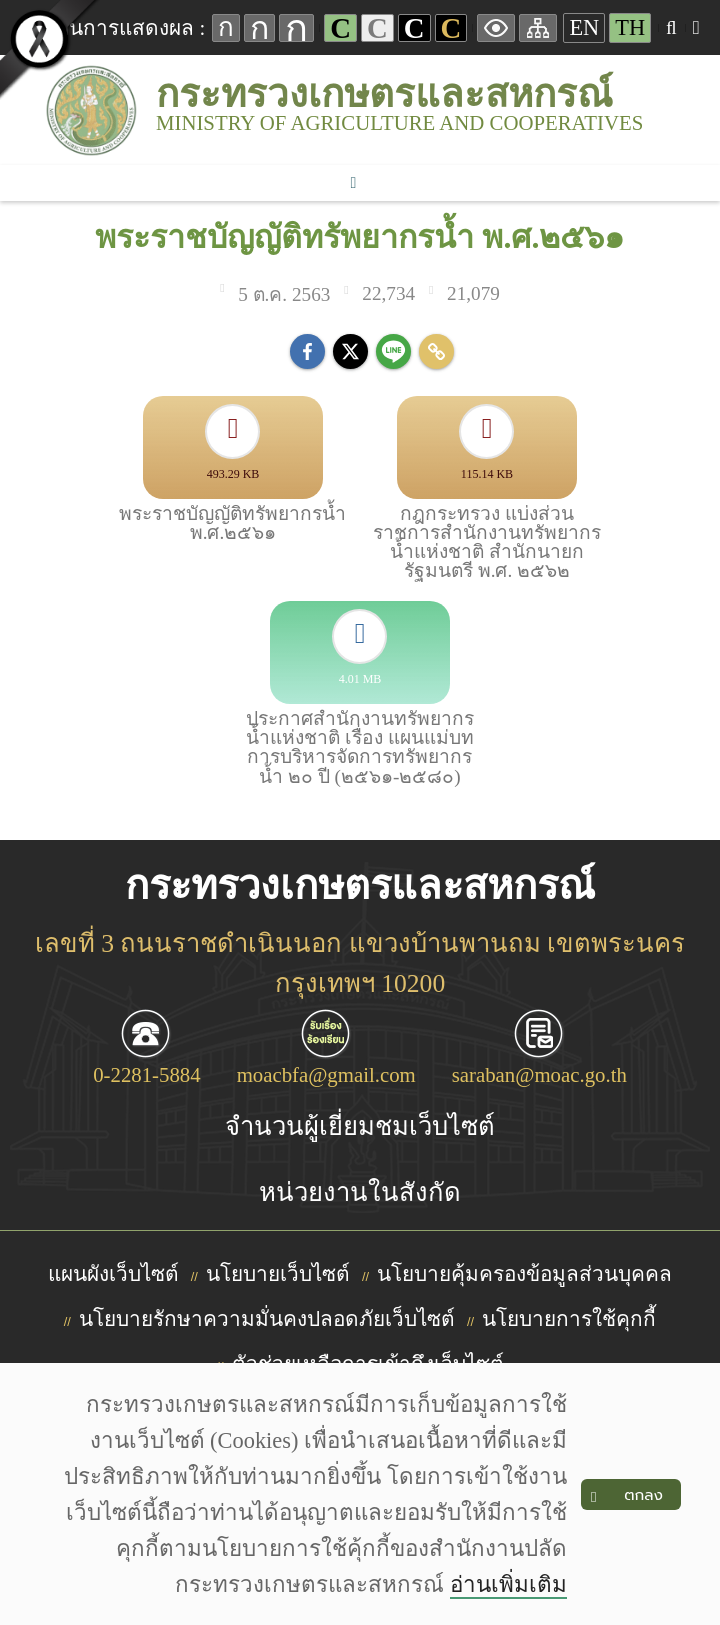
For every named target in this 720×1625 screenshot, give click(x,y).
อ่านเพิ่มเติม (508, 1584)
